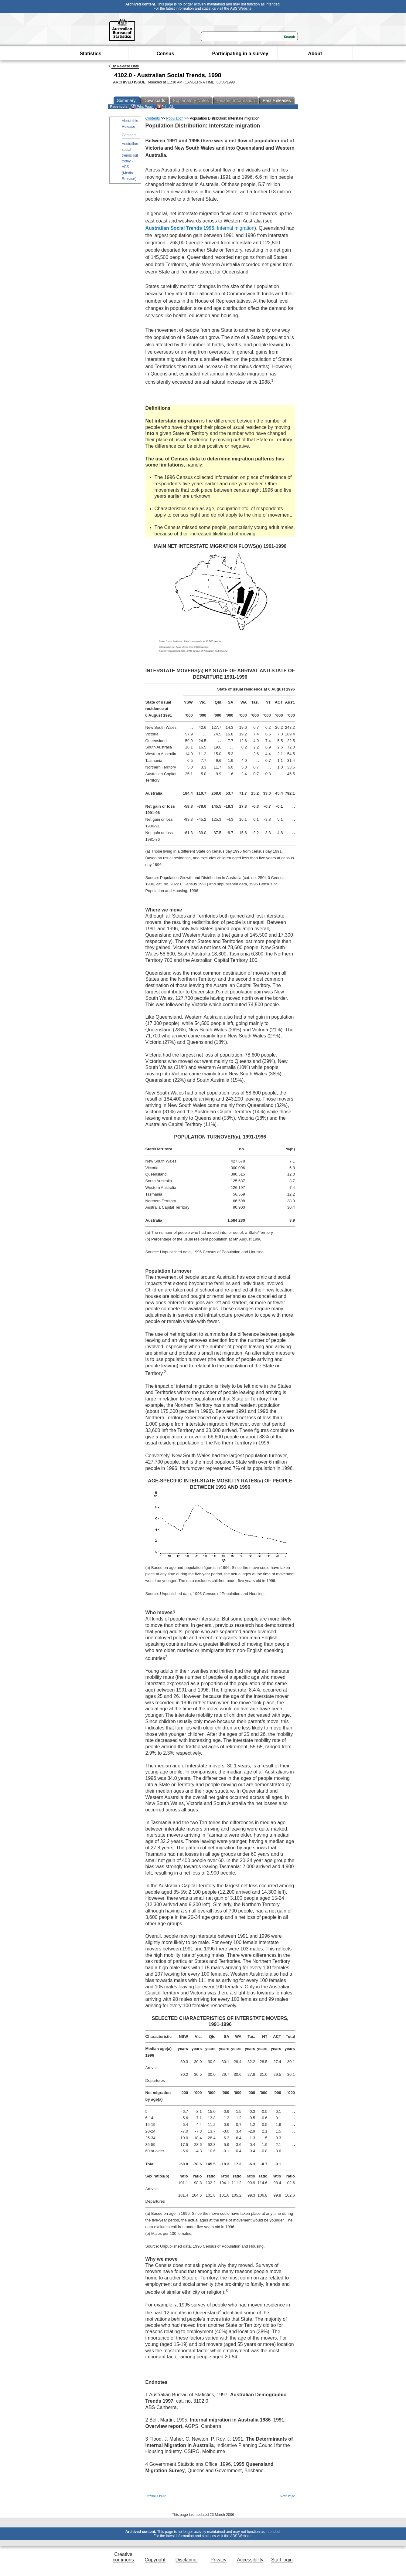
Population (174, 118)
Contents (129, 135)
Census (165, 53)
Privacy (218, 2559)
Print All (165, 107)
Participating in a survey (240, 53)
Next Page (287, 2496)
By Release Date (125, 66)
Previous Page (155, 2496)
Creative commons (123, 2557)
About (315, 53)
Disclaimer (187, 2559)
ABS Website (240, 8)
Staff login (282, 2559)
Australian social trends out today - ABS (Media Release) (130, 161)
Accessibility (250, 2559)
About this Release (130, 124)
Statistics (90, 53)
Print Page (141, 107)
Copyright (155, 2559)
